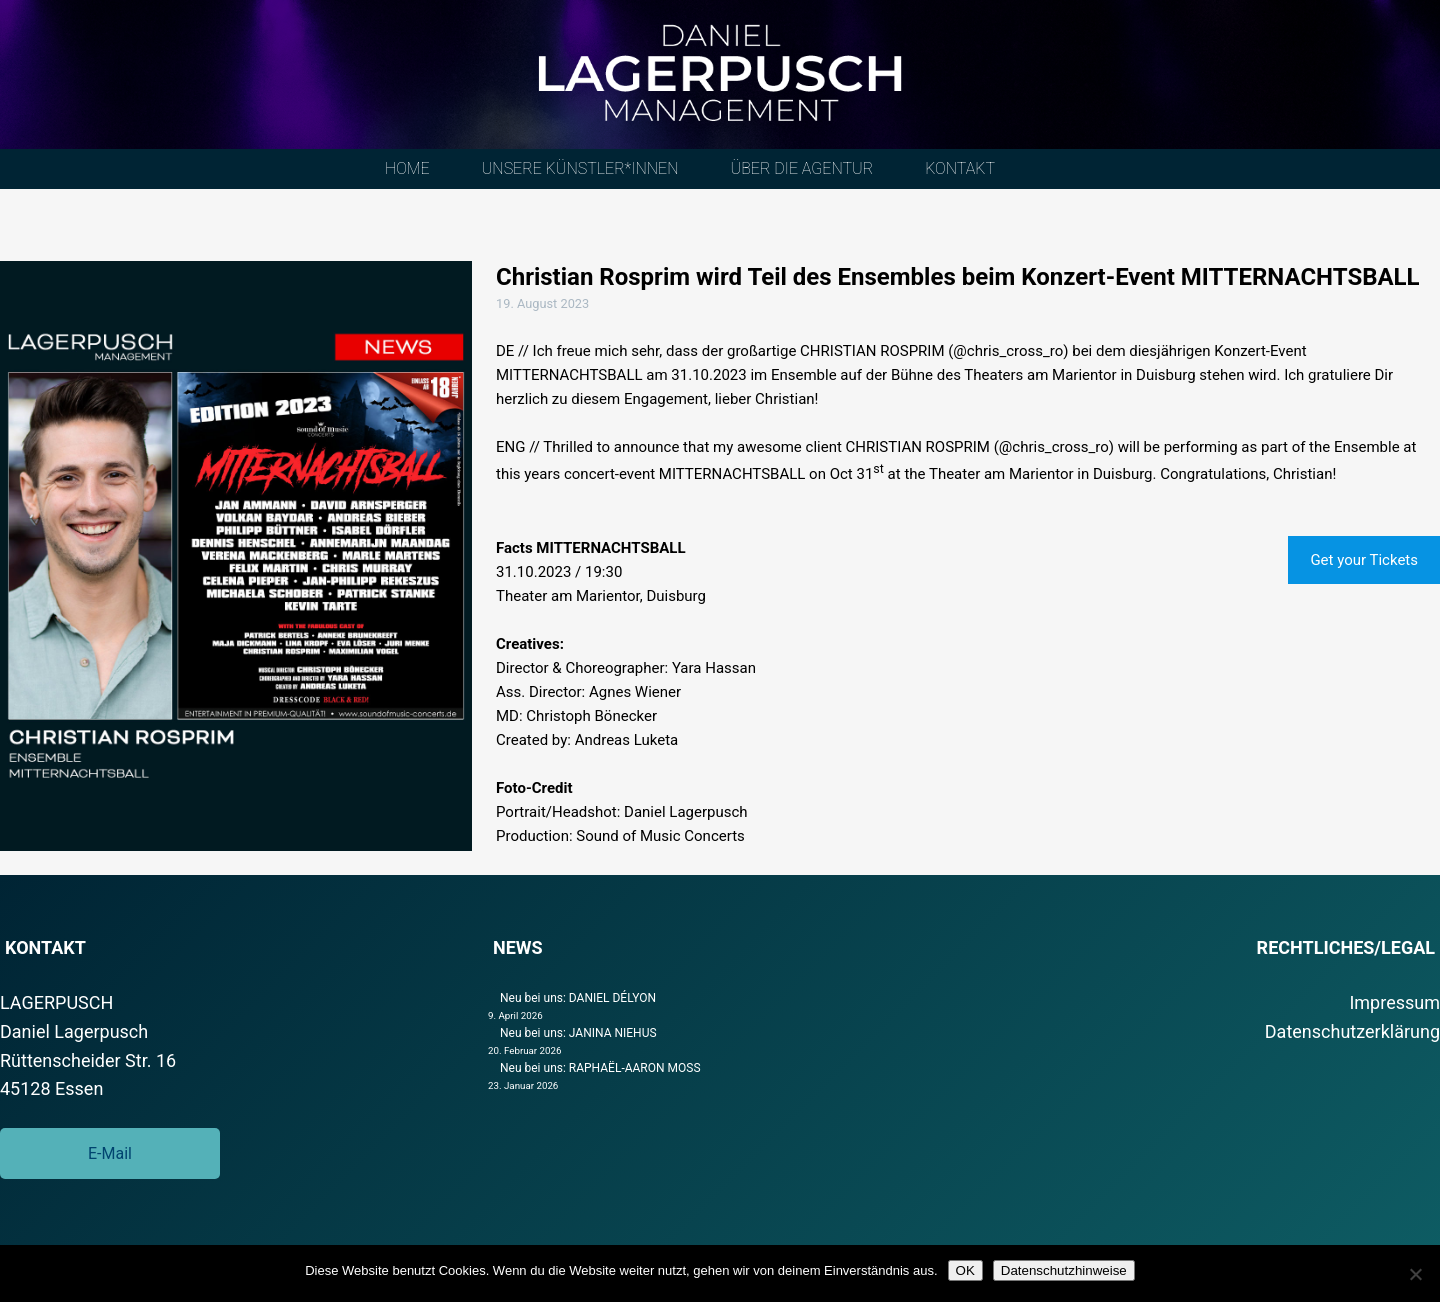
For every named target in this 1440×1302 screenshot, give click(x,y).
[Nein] (1415, 1274)
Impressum (1394, 1002)
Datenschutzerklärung (1352, 1031)
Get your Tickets (1364, 560)
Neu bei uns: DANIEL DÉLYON (578, 998)
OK (965, 1270)
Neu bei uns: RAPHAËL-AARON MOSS (600, 1068)
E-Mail (110, 1153)
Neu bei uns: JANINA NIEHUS (578, 1033)
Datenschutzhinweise (1064, 1270)
